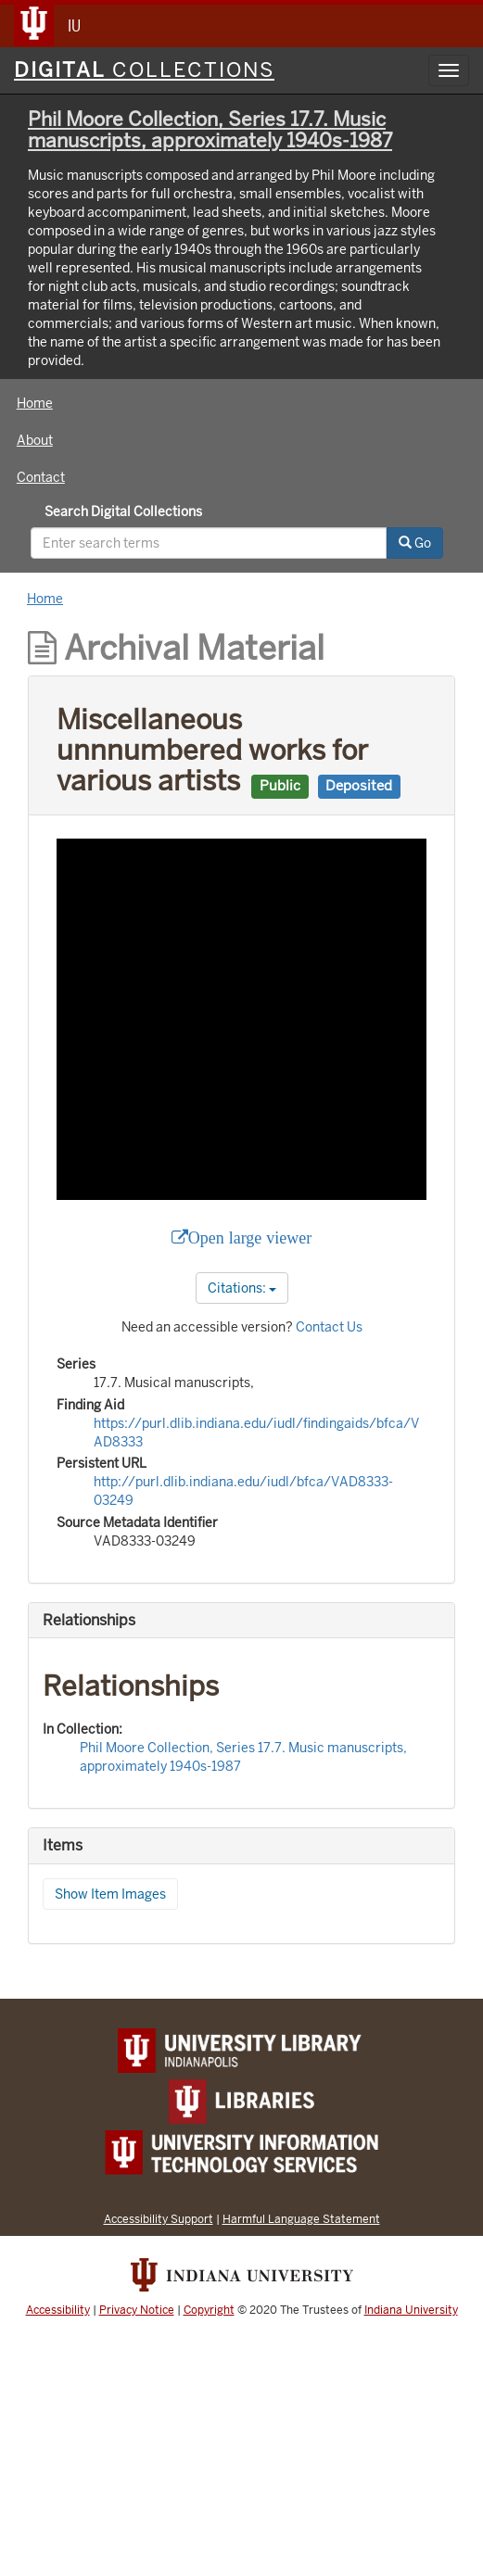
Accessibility (58, 2310)
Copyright (209, 2310)
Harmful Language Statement (301, 2219)
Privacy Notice (136, 2310)
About (35, 440)
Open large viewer (250, 1238)
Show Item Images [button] (110, 1894)
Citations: (242, 1288)
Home (35, 403)
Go (415, 543)
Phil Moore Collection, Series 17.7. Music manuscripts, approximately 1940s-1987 (210, 130)
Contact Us (329, 1327)
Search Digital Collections (123, 511)
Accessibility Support (158, 2219)
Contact (41, 477)
